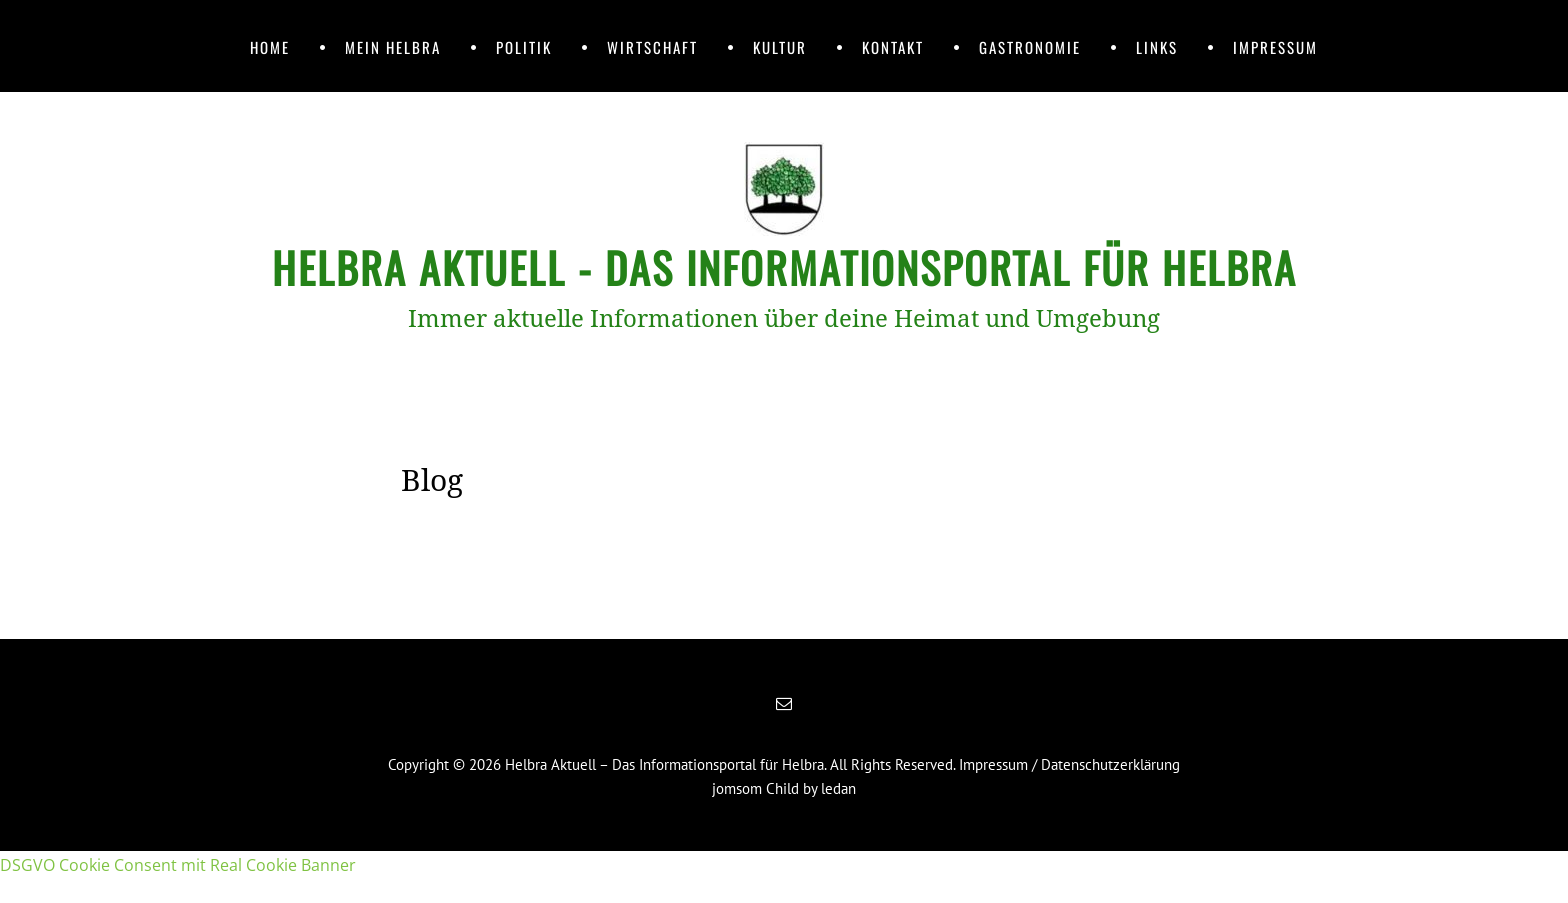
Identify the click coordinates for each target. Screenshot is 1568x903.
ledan (838, 788)
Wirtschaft (652, 47)
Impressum (1275, 47)
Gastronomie (1030, 47)
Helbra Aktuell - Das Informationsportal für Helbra (784, 267)
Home (270, 47)
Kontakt (893, 47)
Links (1157, 47)
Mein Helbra (393, 47)
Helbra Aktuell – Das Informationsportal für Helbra (664, 764)
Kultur (780, 47)
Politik (524, 47)
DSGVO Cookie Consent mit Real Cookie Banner (178, 865)
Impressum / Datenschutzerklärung (1069, 764)
